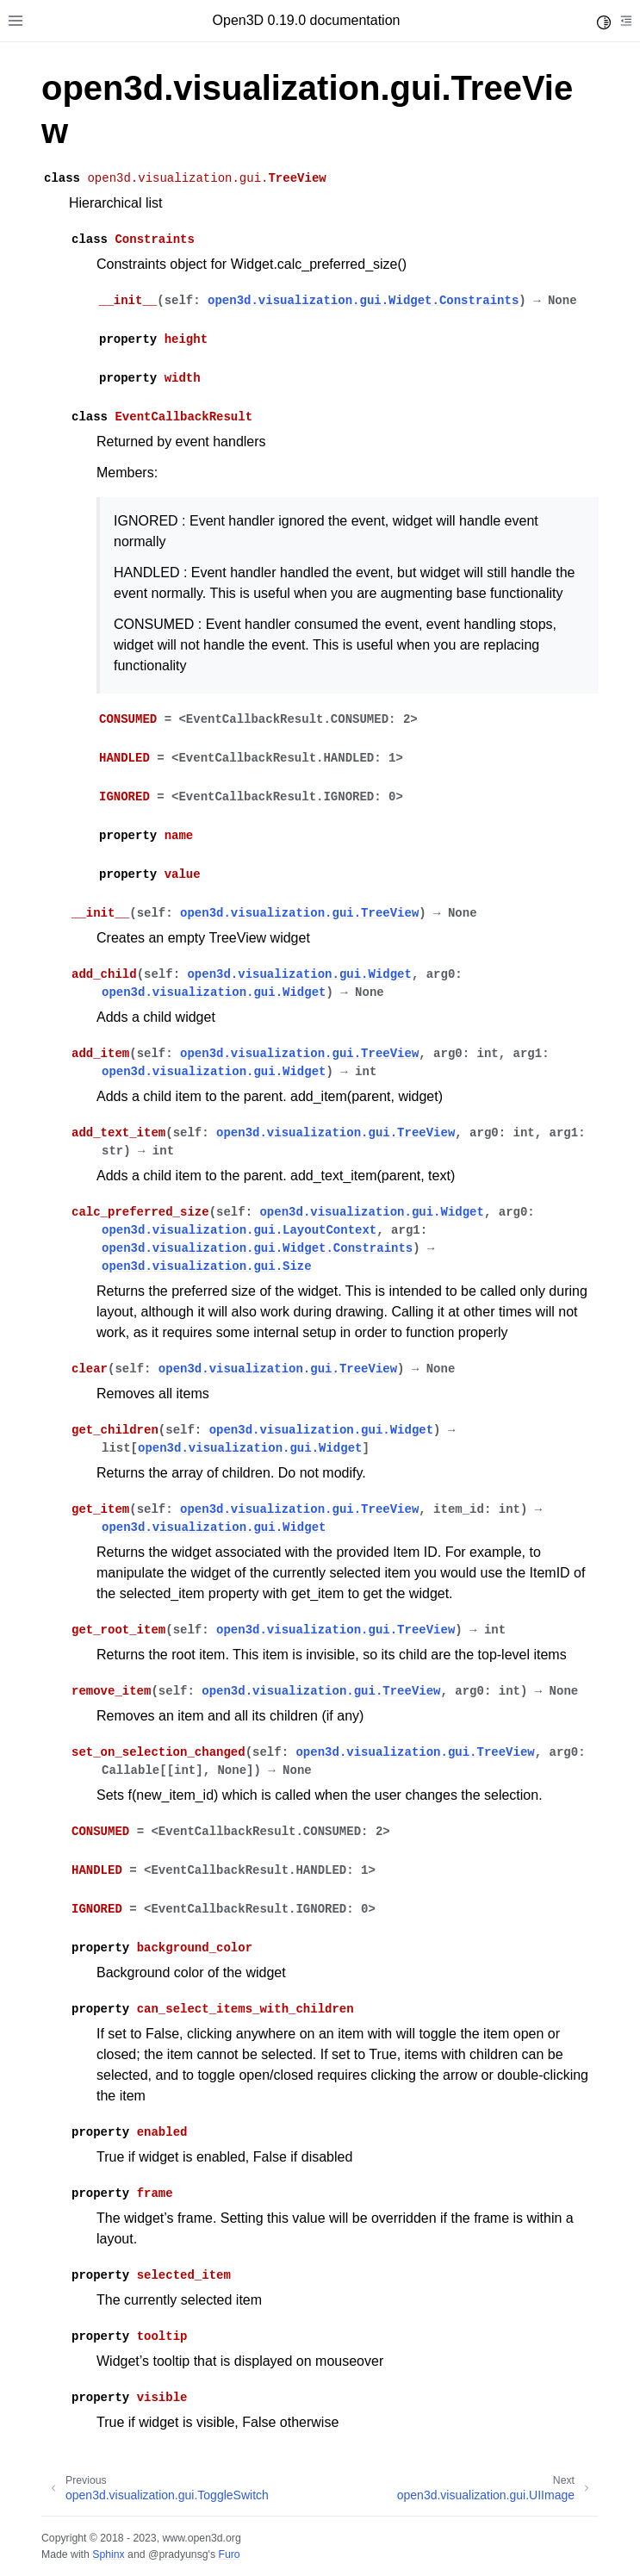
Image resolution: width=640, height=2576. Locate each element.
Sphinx (108, 2554)
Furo (228, 2554)
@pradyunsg (178, 2554)
